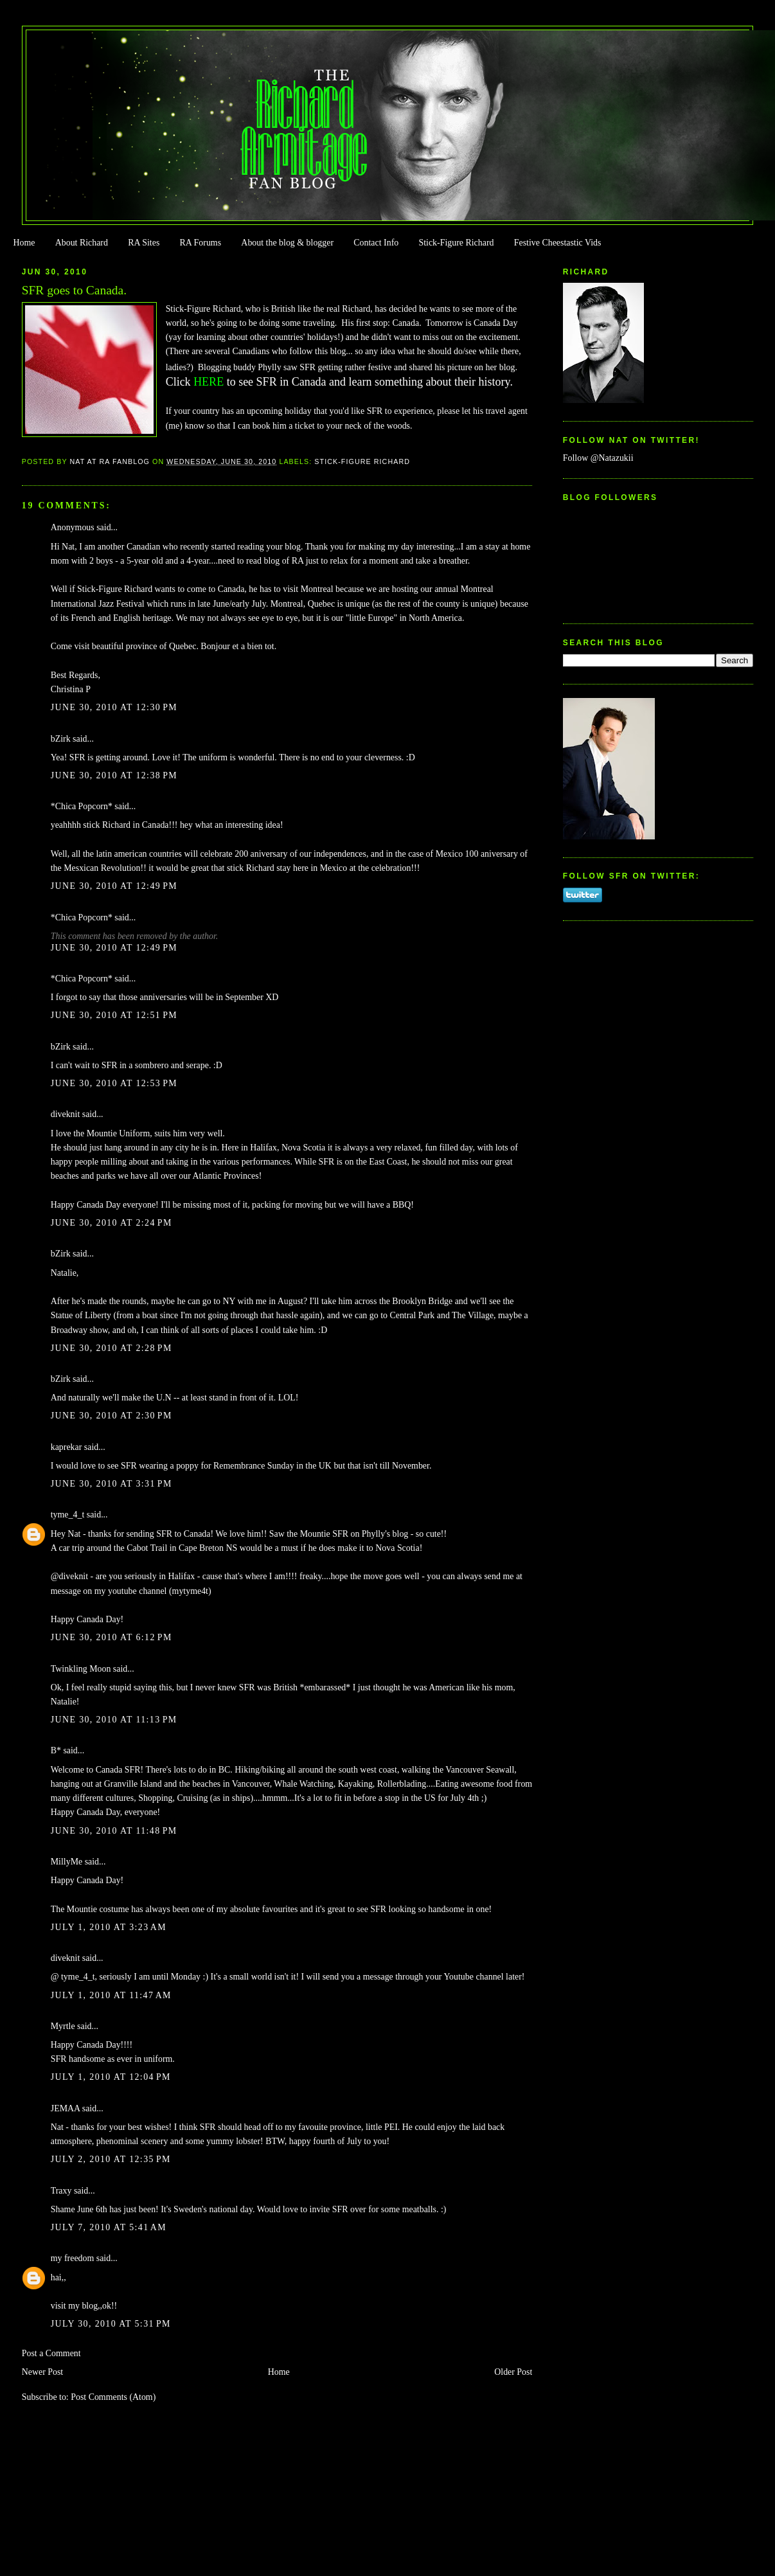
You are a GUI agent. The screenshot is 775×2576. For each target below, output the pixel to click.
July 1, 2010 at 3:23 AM (108, 1927)
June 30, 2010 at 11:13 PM (114, 1719)
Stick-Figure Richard (456, 242)
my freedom (72, 2258)
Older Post (513, 2372)
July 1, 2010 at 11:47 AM (111, 1995)
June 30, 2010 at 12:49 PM (114, 886)
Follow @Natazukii (598, 458)
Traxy (61, 2191)
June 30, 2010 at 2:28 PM (111, 1348)
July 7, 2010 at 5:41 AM (108, 2227)
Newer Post (43, 2372)
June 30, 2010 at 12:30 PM (114, 707)
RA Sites (143, 242)
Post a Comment (51, 2353)
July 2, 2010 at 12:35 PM (111, 2159)
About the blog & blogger (287, 242)
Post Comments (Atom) (113, 2397)
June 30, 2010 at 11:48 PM (114, 1831)
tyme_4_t (68, 1514)
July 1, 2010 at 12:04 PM (111, 2077)
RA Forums (201, 242)
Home (24, 242)
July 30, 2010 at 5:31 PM (111, 2324)
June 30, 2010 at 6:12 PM (111, 1637)
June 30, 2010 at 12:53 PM (114, 1083)
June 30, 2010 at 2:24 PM (111, 1223)
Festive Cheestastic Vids (557, 242)
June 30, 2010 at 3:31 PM (111, 1484)
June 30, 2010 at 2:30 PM (111, 1415)
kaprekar (66, 1447)
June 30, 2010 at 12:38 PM (114, 775)
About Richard (81, 242)
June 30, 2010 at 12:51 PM (114, 1015)
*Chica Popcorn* (81, 806)
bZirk (61, 739)
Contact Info (375, 242)
